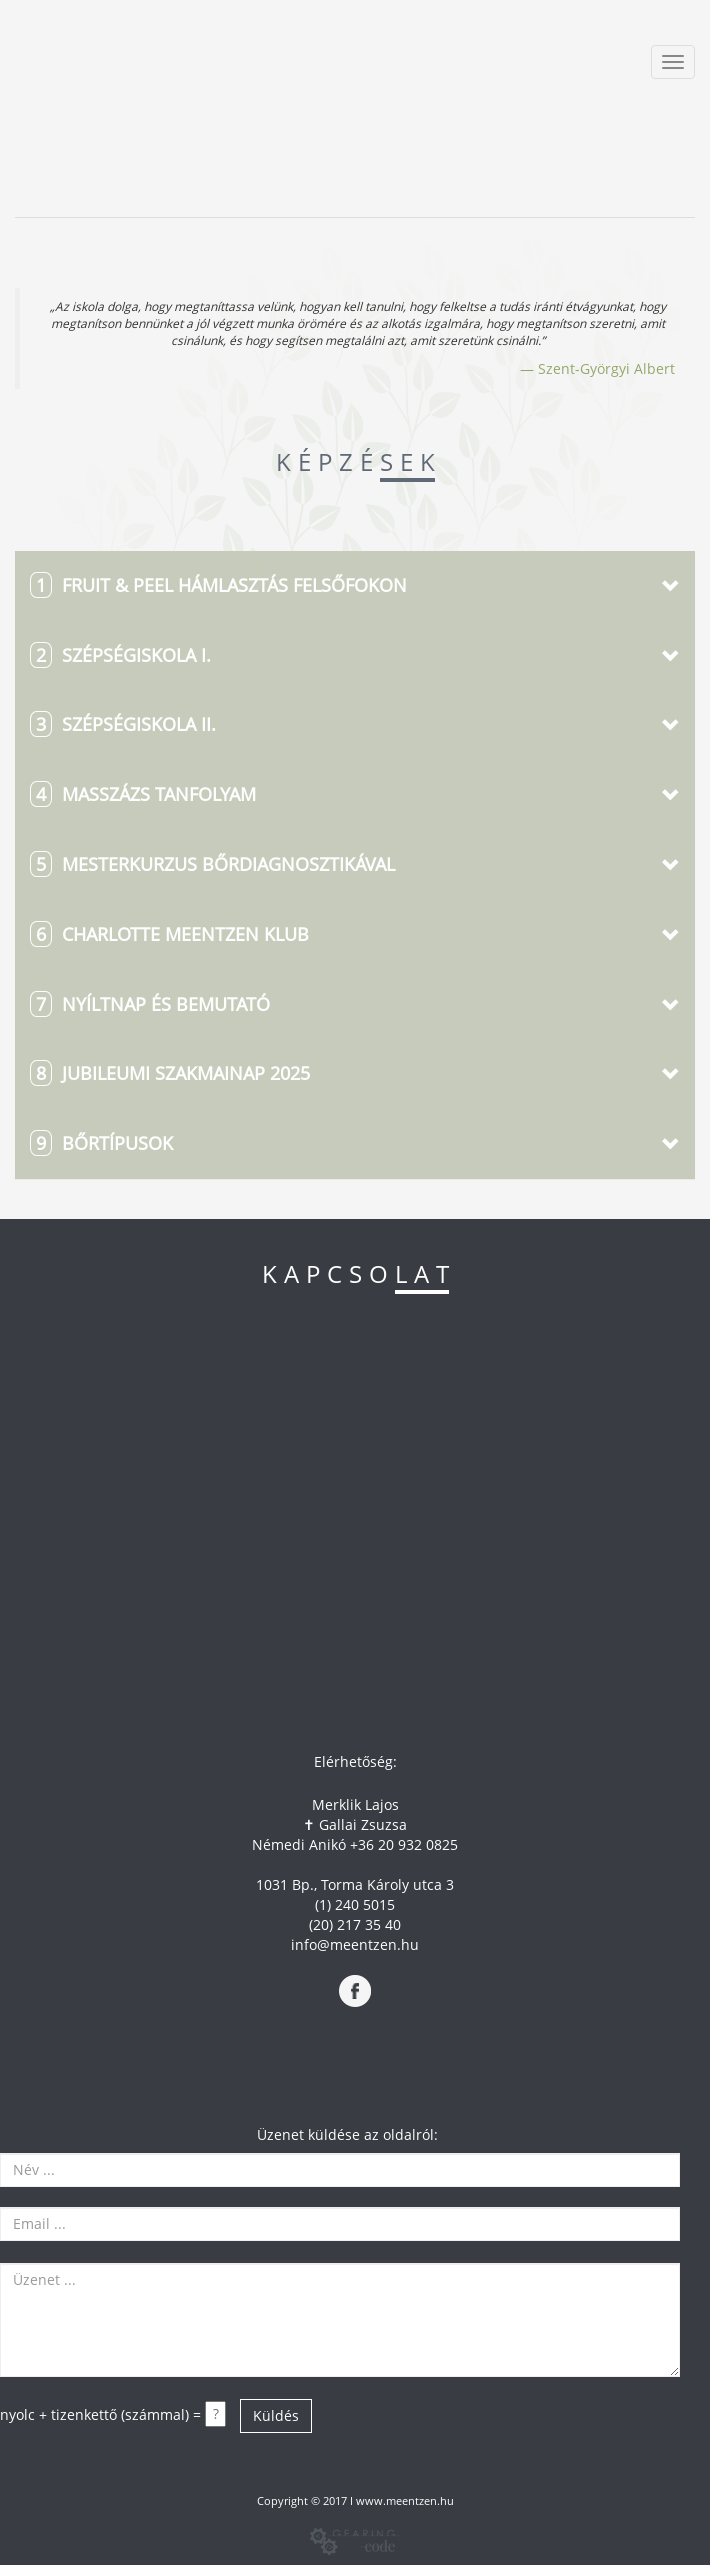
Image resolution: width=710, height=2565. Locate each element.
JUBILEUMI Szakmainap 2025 (170, 1073)
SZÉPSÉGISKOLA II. (123, 724)
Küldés (276, 2415)
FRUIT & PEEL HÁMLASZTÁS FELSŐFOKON (218, 585)
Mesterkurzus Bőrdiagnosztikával (212, 864)
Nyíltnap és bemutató (150, 1004)
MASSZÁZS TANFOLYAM (143, 794)
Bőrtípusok (101, 1143)
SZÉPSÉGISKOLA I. (120, 655)
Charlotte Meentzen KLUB (169, 934)
